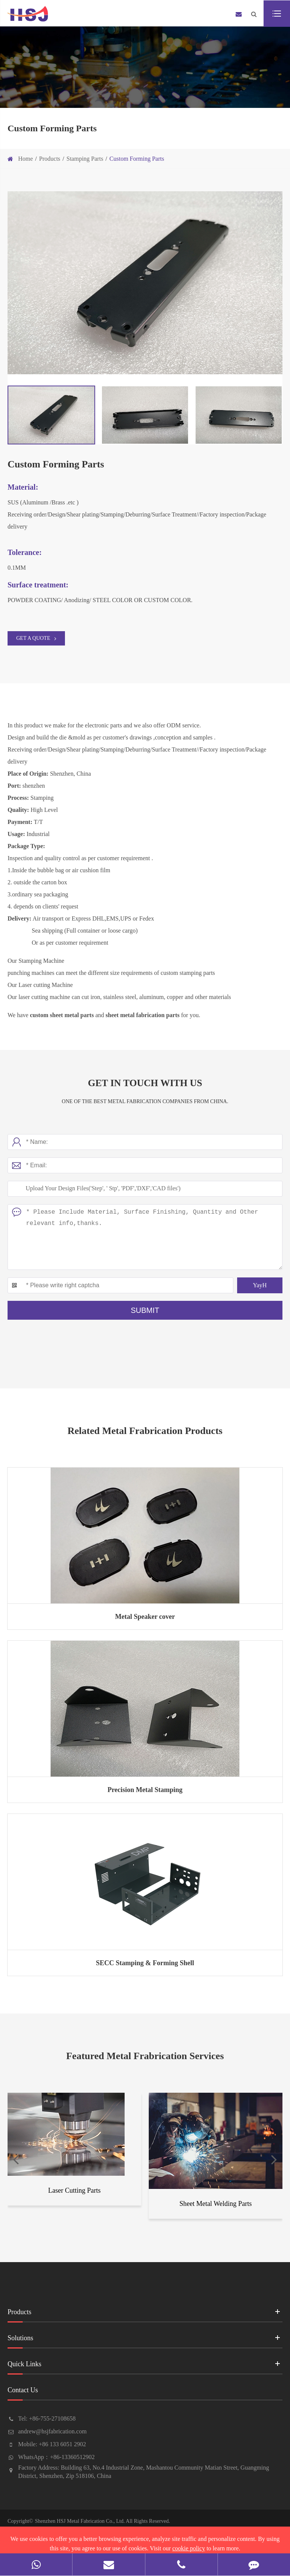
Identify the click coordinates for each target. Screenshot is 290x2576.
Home (25, 158)
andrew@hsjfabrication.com (52, 2431)
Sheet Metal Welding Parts (215, 2203)
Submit (145, 1310)
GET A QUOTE (36, 638)
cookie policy (188, 2548)
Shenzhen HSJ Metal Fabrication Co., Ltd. (80, 2521)
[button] (16, 2158)
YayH (260, 1285)
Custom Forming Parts (137, 158)
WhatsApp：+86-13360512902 (56, 2457)
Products (49, 158)
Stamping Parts (84, 158)
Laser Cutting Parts (74, 2190)
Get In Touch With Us (145, 1082)
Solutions (145, 2340)
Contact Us (145, 2393)
